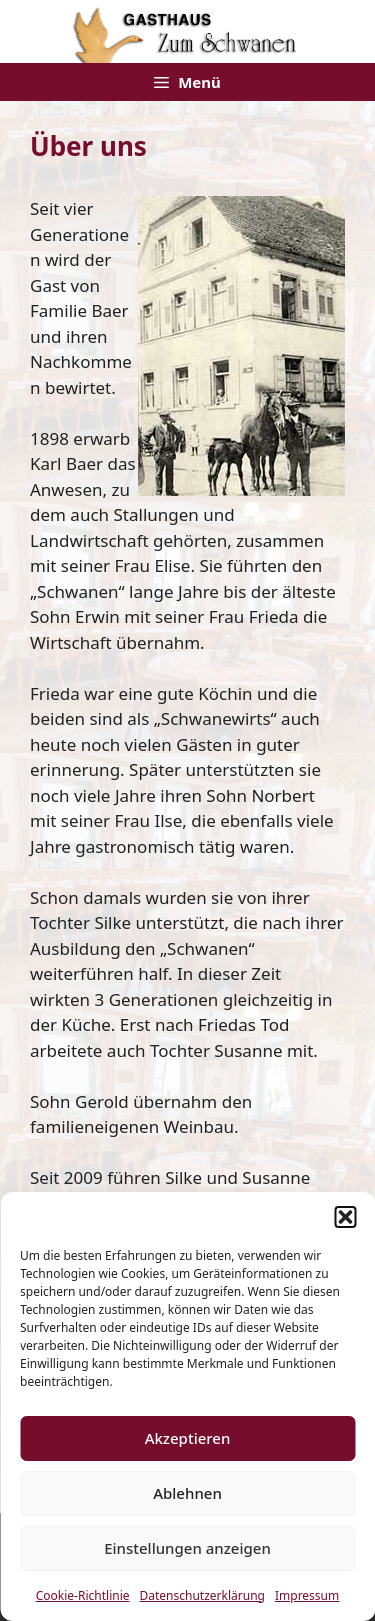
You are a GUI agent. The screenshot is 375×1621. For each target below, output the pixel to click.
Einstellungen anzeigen (187, 1548)
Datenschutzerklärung (202, 1595)
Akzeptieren (188, 1438)
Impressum (307, 1595)
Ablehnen (187, 1493)
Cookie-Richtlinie (83, 1595)
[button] (345, 1217)
